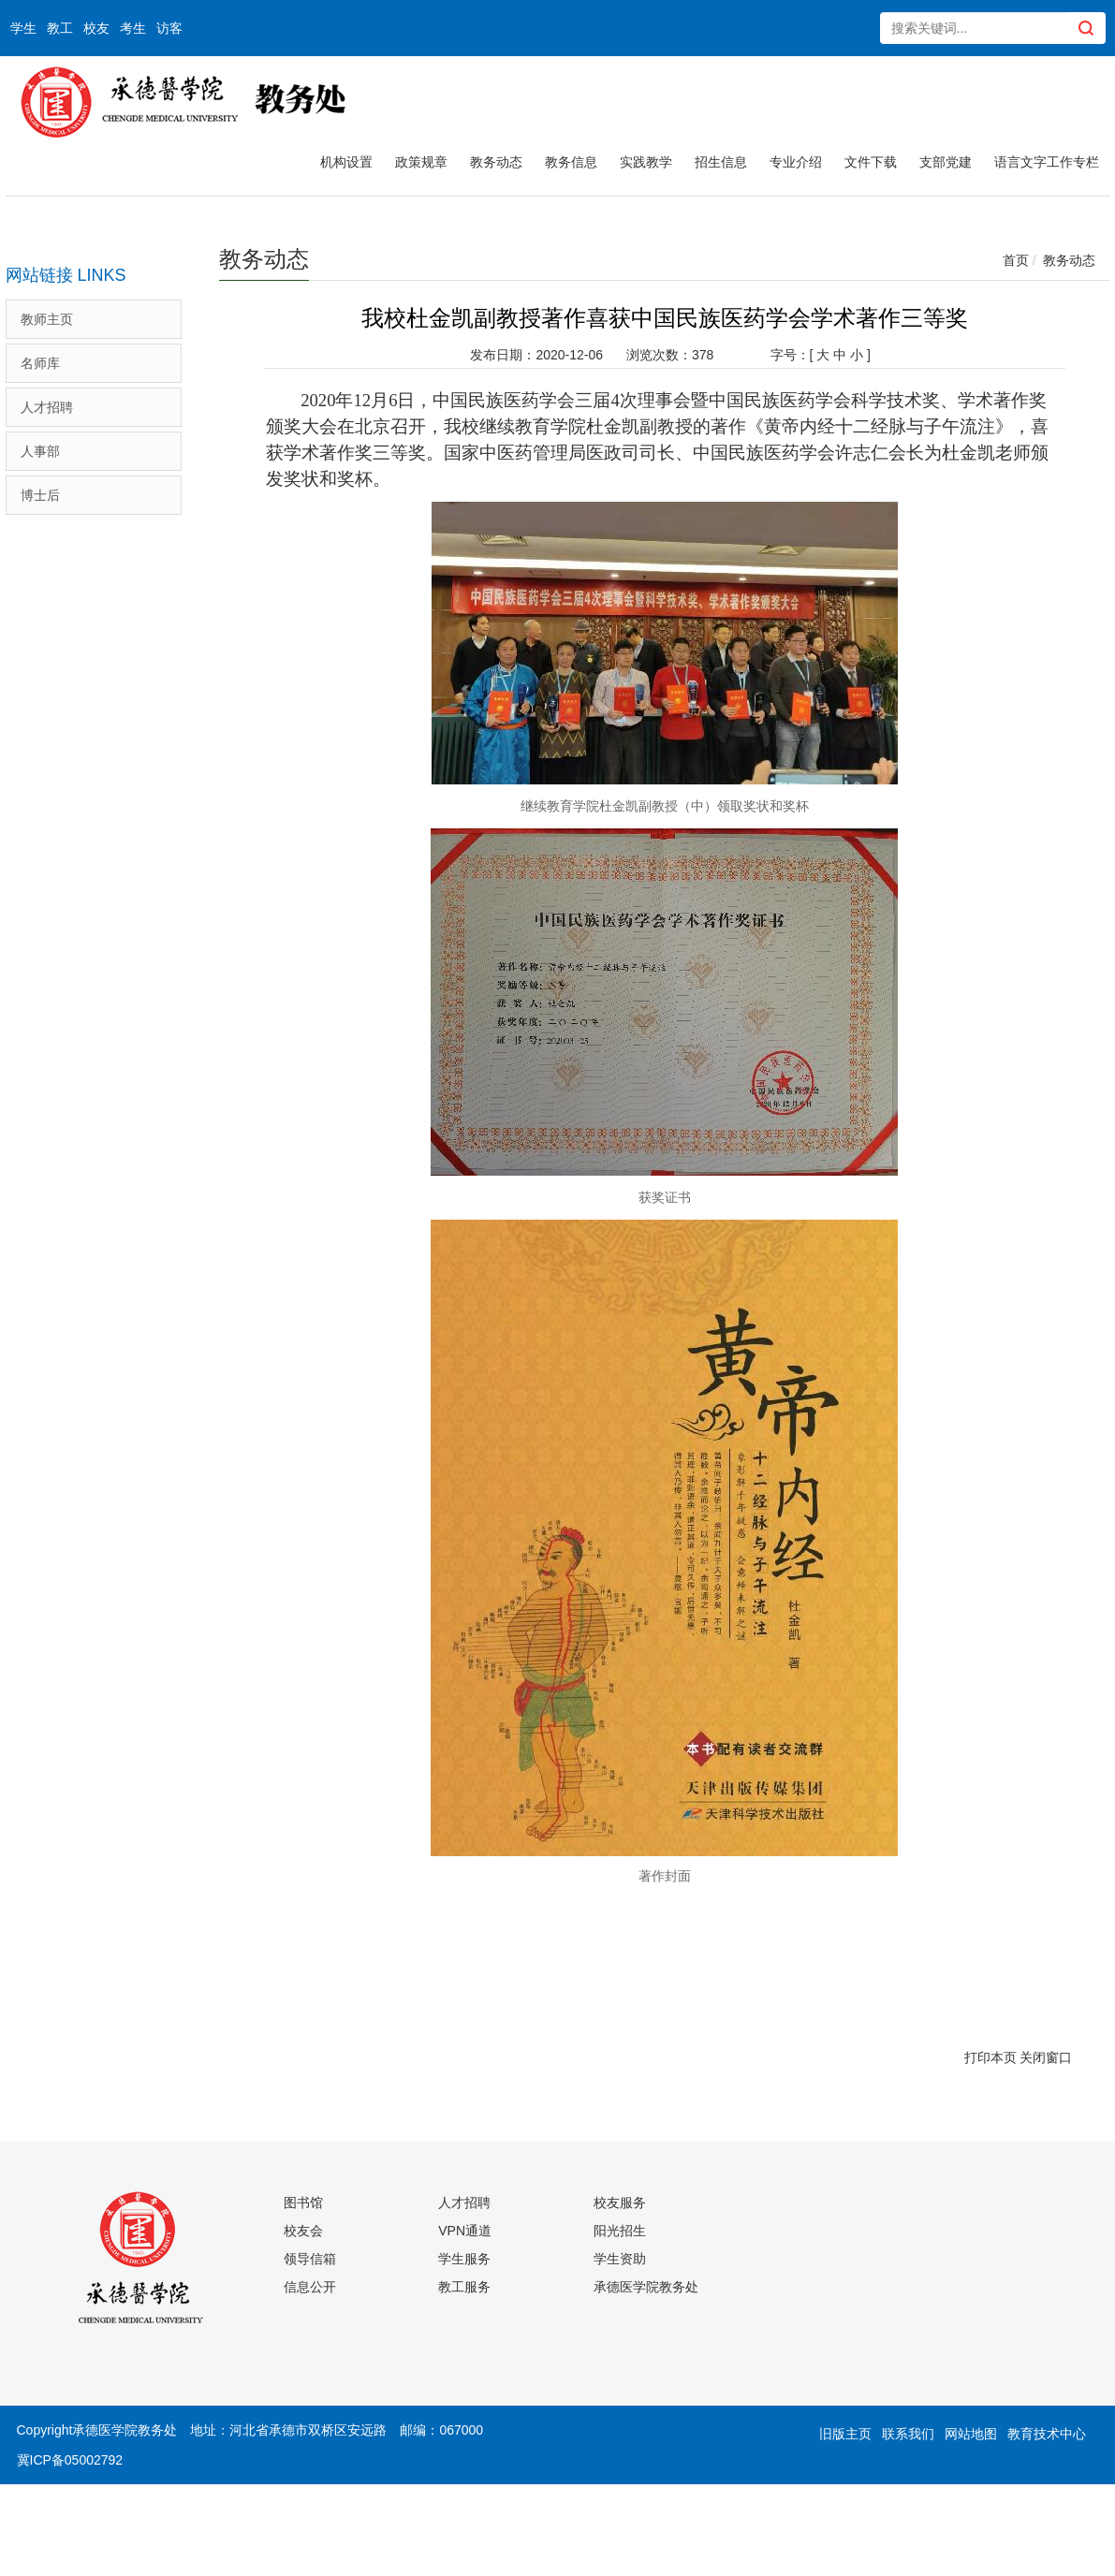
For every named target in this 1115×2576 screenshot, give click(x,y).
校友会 (303, 2230)
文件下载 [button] (870, 161)
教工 (60, 28)
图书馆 (303, 2202)
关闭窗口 (1046, 2057)
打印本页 (990, 2057)
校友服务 (620, 2202)
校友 (96, 28)
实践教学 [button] (646, 161)
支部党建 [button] (945, 161)
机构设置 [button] (346, 161)
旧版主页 (845, 2433)
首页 (1016, 260)
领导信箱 (310, 2258)
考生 (133, 28)
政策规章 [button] (421, 161)
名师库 (40, 363)
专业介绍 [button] (796, 161)
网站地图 (971, 2433)
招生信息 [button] (721, 161)
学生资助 (620, 2258)
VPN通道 (464, 2230)
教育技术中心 (1046, 2433)
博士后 (40, 495)
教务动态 (1069, 260)
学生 (23, 28)
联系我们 (908, 2433)
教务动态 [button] (496, 161)
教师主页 (47, 319)
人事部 (40, 451)
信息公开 (310, 2286)
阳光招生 (620, 2230)
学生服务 (464, 2258)
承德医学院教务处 (646, 2286)
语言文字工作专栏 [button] (1046, 161)
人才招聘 (47, 407)
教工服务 (464, 2286)
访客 (169, 28)
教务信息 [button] (571, 161)
